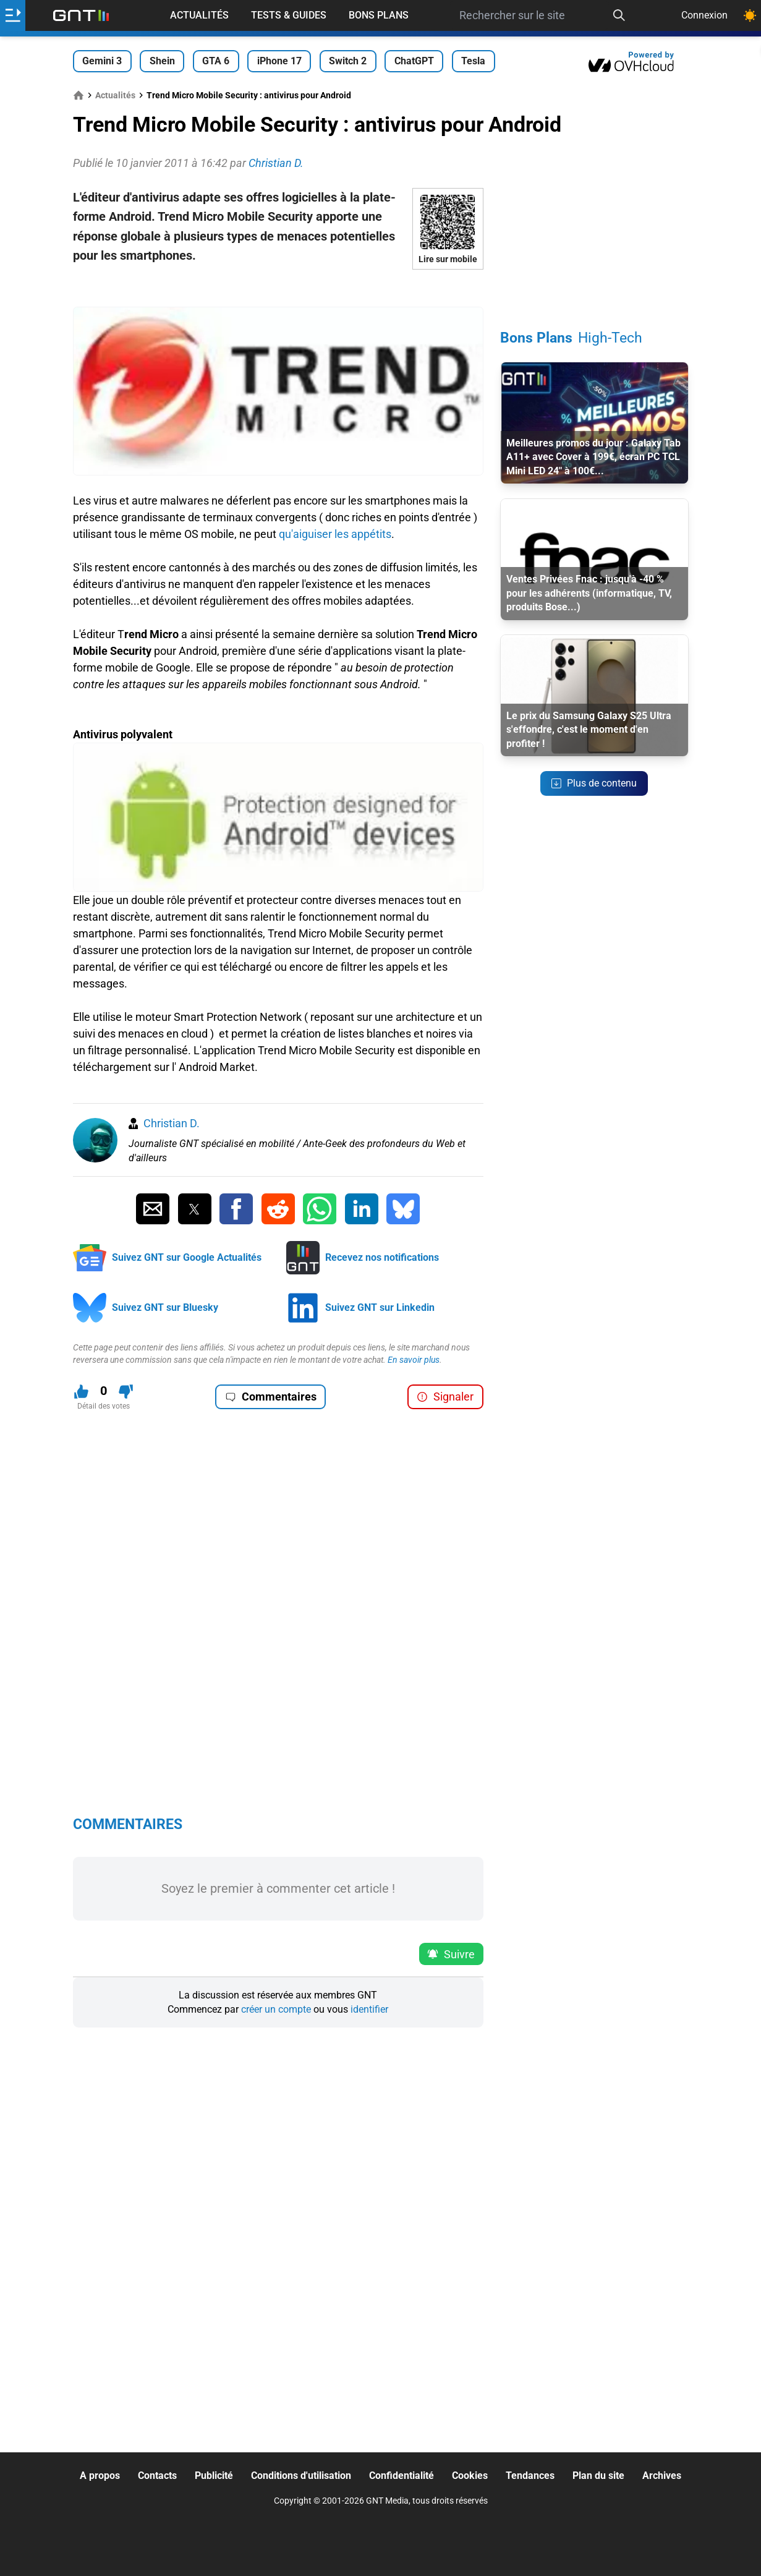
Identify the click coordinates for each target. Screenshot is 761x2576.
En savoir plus (414, 1360)
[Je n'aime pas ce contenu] (125, 1391)
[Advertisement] (278, 288)
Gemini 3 (102, 61)
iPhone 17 (279, 61)
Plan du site (598, 2475)
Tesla (473, 61)
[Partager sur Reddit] (278, 1208)
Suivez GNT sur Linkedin (380, 1307)
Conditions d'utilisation (301, 2475)
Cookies (470, 2475)
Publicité (214, 2475)
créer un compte (276, 2009)
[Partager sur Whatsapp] (319, 1208)
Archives (661, 2475)
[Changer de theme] (750, 15)
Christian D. (171, 1123)
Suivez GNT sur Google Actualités (186, 1257)
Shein (162, 61)
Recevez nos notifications (382, 1257)
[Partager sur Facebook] (236, 1208)
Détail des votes (103, 1406)
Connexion (704, 15)
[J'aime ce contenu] (81, 1391)
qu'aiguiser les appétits (335, 533)
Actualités (199, 15)
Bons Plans (379, 15)
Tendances (530, 2475)
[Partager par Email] (152, 1208)
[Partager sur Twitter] (194, 1208)
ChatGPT (414, 61)
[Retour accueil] (81, 15)
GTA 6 (215, 61)
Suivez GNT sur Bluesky (165, 1307)
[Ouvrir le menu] (12, 15)
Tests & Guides (288, 15)
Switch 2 (348, 61)
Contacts (157, 2475)
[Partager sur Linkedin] (361, 1208)
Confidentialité (401, 2475)
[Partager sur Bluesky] (403, 1208)
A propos (100, 2475)
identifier (369, 2009)
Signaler (445, 1396)
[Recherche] (619, 15)
